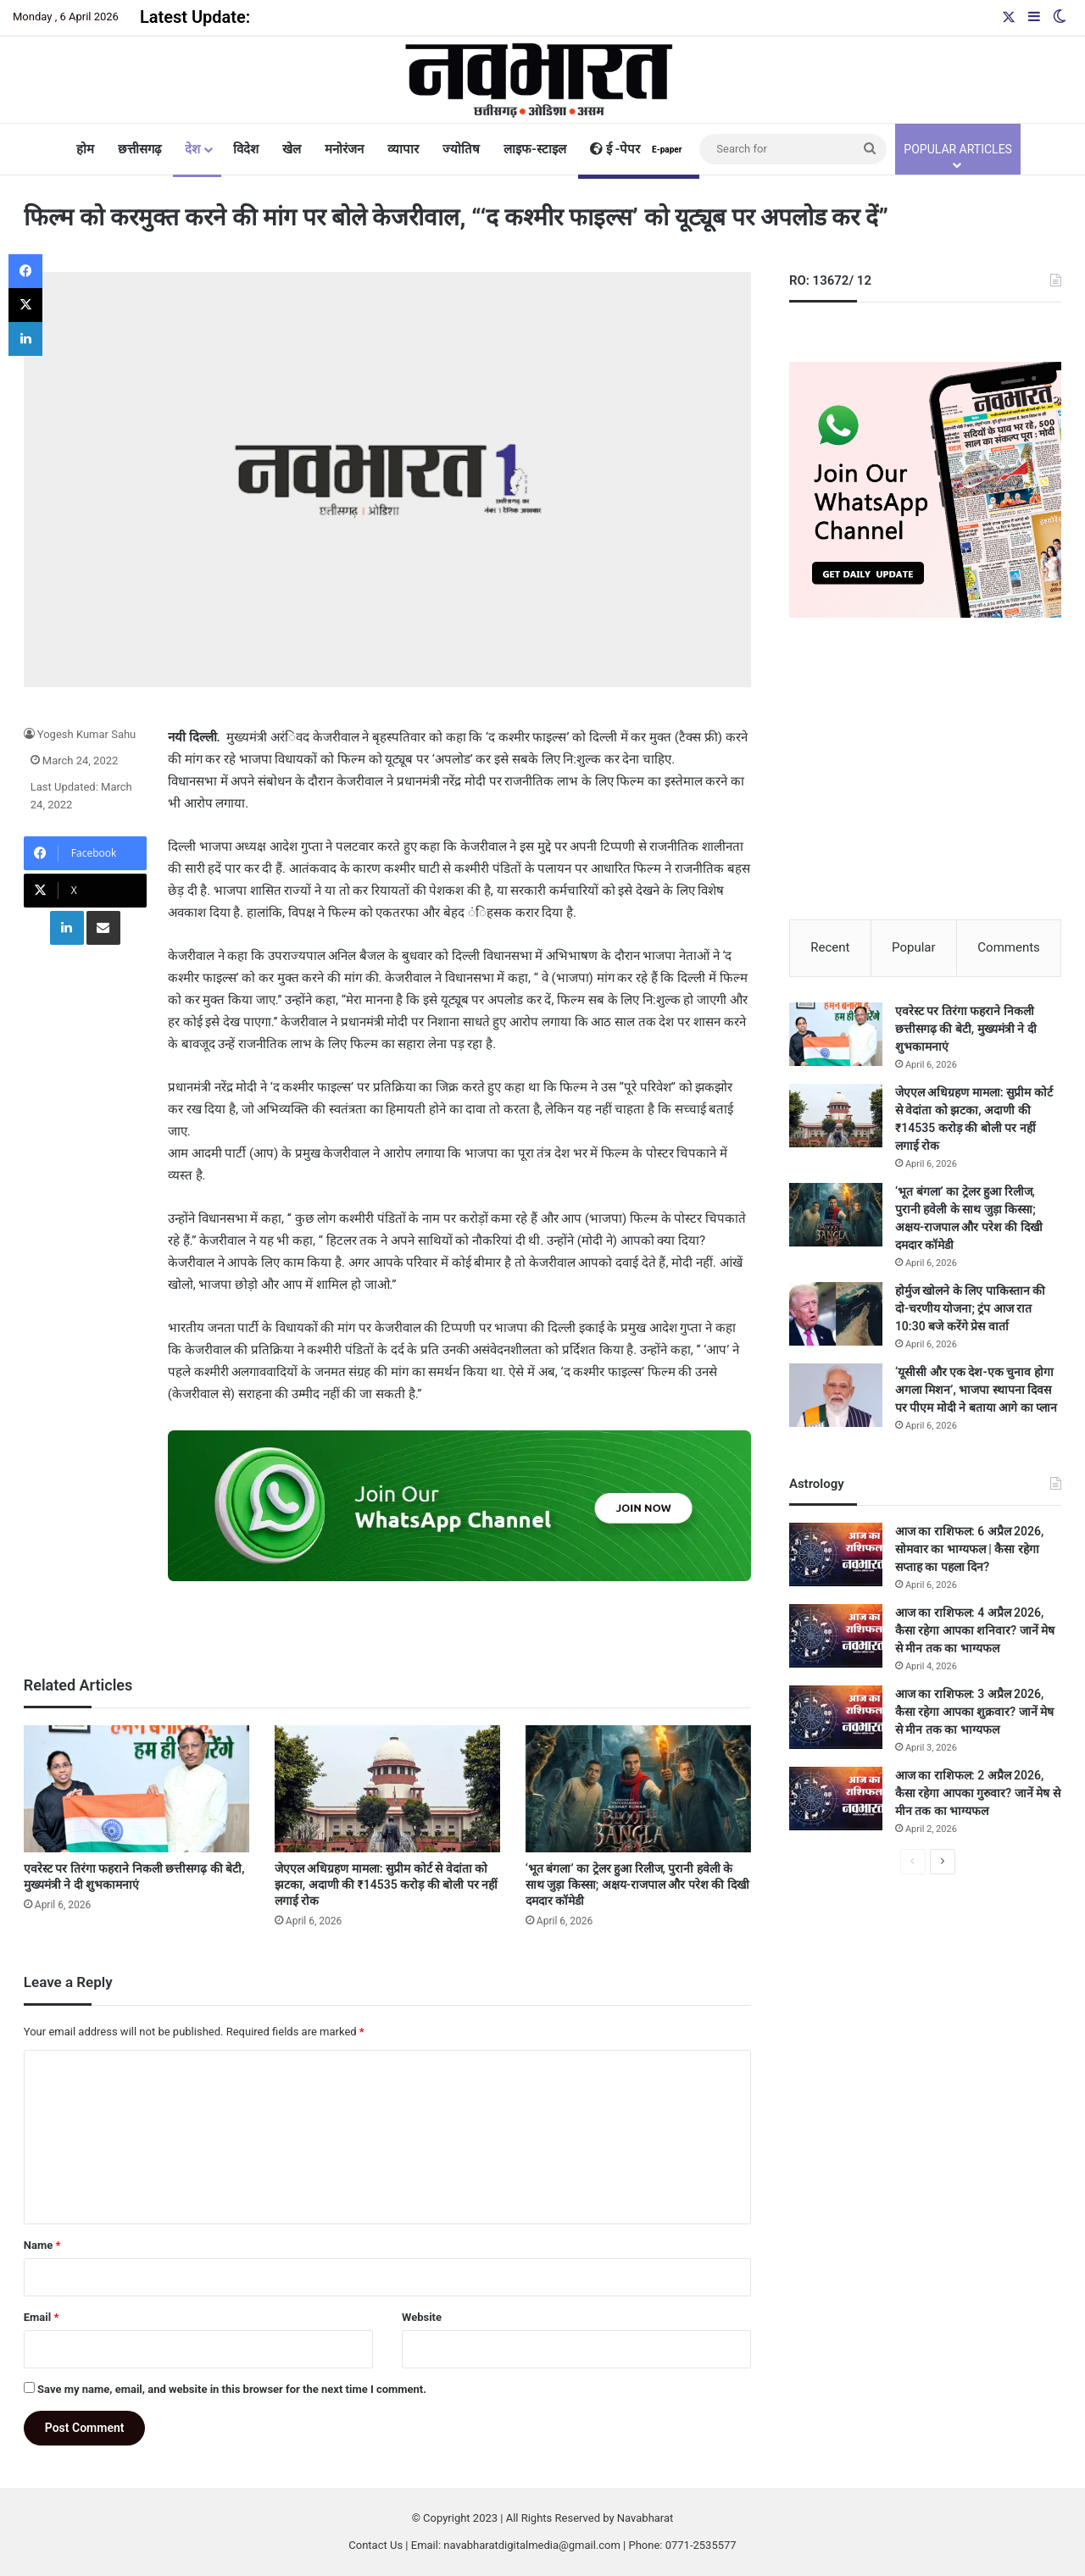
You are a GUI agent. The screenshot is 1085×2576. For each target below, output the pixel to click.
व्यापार (403, 149)
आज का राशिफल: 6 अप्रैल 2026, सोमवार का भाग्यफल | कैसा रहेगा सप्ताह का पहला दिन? (969, 1549)
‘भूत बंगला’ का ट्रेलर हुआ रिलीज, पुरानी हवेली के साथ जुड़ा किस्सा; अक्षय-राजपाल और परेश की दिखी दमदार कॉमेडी (637, 1884)
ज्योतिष (461, 149)
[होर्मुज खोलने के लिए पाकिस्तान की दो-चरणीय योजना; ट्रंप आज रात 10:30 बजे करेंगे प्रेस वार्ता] (835, 1314)
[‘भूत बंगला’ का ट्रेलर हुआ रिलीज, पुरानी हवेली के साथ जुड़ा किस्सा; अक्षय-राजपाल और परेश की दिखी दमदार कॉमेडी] (638, 1788)
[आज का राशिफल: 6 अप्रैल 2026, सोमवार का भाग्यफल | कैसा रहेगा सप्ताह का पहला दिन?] (835, 1554)
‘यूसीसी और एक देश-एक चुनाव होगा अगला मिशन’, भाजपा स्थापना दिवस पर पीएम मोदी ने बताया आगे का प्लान (976, 1389)
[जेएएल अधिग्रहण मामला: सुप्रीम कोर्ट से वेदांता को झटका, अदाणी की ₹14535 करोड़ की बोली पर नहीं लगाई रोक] (387, 1788)
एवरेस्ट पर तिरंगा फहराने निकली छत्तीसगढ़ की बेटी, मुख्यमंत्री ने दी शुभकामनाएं (966, 1028)
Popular (914, 947)
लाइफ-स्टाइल (535, 149)
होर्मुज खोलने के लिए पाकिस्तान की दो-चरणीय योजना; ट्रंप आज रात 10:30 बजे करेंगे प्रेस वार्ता (970, 1308)
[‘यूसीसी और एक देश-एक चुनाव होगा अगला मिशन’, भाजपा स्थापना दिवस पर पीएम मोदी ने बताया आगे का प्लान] (835, 1395)
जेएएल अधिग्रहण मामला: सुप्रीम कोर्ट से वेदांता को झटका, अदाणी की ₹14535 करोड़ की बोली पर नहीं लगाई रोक (386, 1884)
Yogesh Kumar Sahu (86, 734)
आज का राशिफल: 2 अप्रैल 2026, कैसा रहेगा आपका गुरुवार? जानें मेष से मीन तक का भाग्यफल (977, 1793)
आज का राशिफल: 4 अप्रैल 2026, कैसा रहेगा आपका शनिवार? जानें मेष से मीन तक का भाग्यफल (974, 1630)
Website (422, 2317)
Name (42, 2245)
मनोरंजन (344, 149)
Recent (829, 947)
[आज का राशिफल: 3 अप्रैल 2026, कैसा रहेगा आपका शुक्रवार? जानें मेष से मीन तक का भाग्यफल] (835, 1717)
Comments (1008, 947)
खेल (291, 149)
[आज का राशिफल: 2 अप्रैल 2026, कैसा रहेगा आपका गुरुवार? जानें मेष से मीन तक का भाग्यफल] (835, 1798)
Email (41, 2317)
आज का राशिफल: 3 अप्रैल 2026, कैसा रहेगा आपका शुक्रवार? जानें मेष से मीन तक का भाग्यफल (974, 1711)
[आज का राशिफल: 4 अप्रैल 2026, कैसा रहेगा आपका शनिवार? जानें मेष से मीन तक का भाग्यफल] (835, 1636)
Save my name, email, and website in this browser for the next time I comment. (231, 2389)
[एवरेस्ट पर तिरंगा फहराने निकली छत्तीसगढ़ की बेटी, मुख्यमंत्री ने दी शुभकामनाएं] (136, 1788)
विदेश (246, 149)
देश (192, 149)
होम (85, 149)
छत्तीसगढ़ (139, 149)
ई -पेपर (638, 149)
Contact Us (375, 2545)
